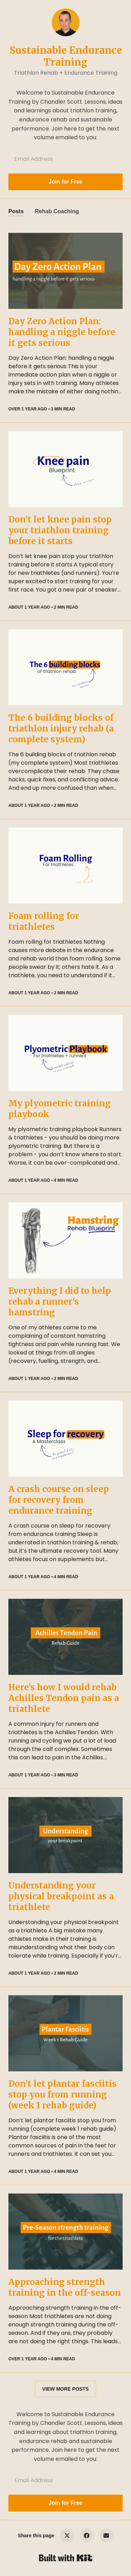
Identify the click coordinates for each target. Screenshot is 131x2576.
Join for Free (65, 182)
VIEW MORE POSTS (65, 2389)
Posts (16, 211)
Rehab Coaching (57, 211)
